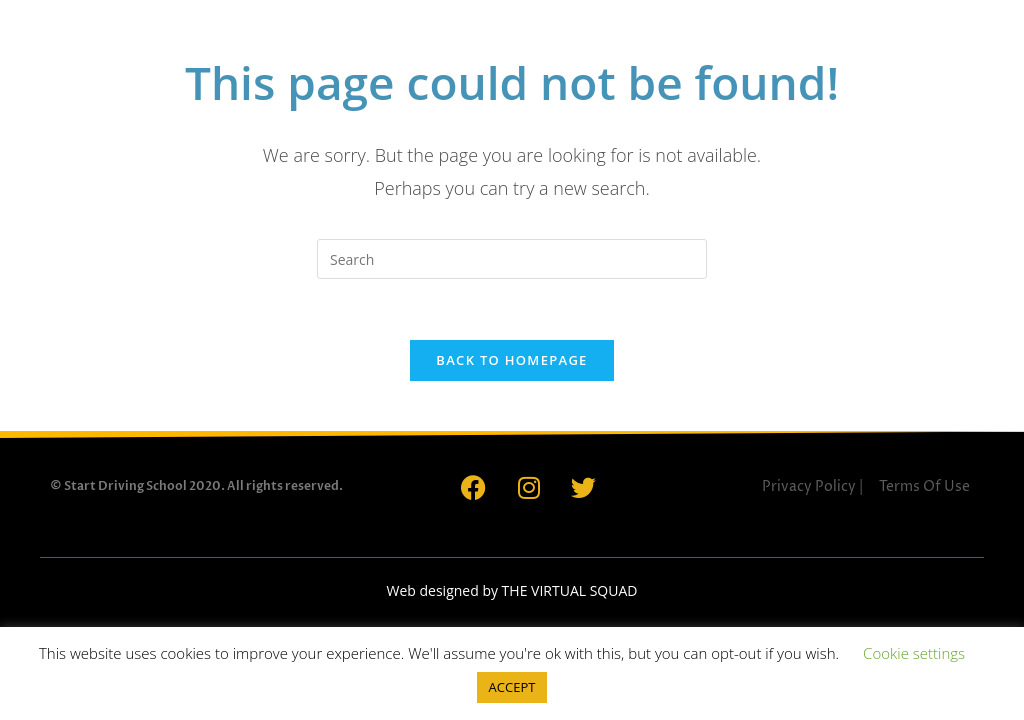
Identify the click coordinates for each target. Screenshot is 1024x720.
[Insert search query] (512, 259)
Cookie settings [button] (914, 653)
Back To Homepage (511, 360)
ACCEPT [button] (512, 687)
